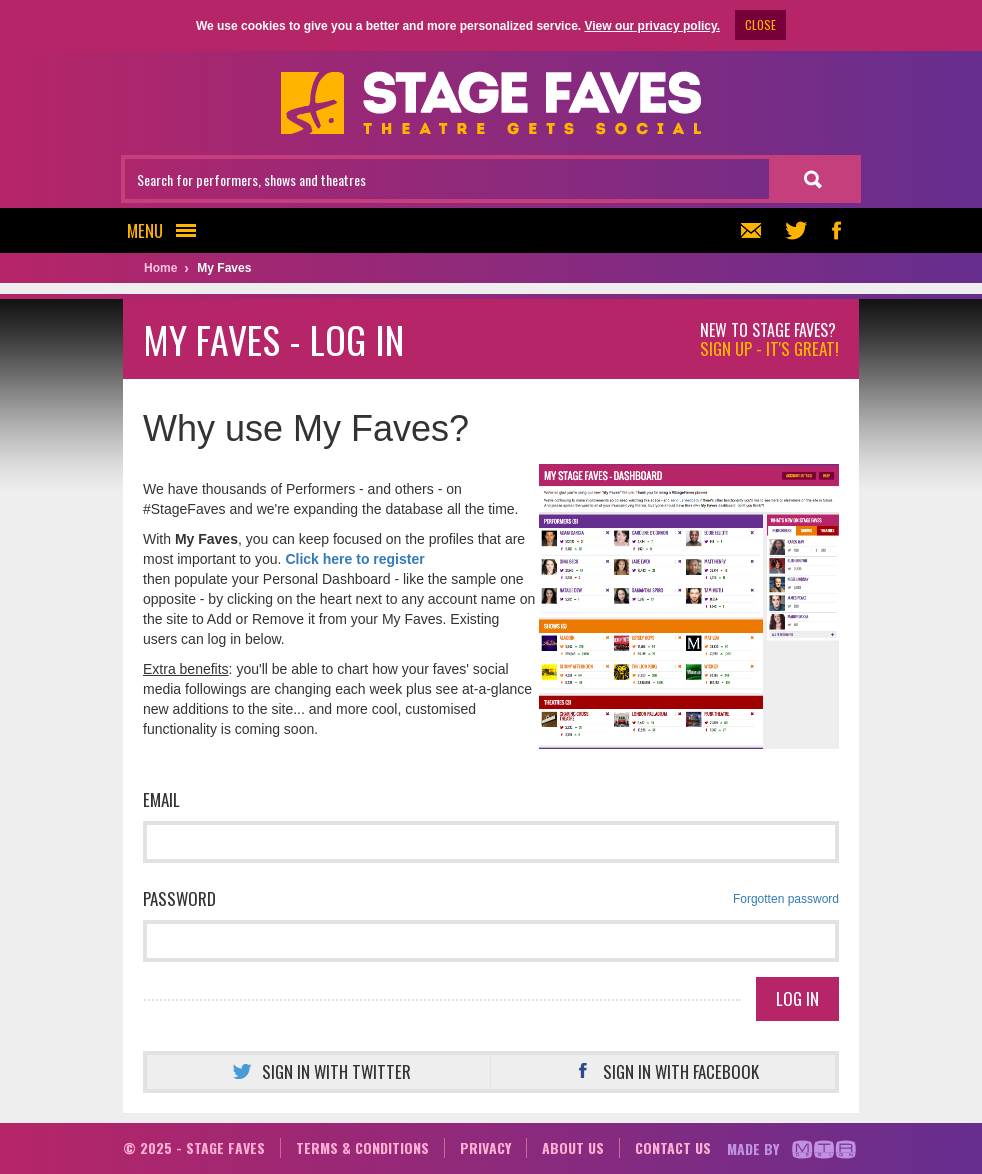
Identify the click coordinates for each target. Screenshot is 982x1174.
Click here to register (354, 559)
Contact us (673, 1147)
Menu (167, 230)
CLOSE (760, 24)
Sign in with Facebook (663, 1071)
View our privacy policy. (652, 26)
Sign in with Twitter (319, 1071)
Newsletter (748, 230)
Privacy (485, 1147)
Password (491, 899)
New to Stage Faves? (769, 340)
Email (161, 799)
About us (573, 1147)
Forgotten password (786, 899)
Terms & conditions (362, 1147)
